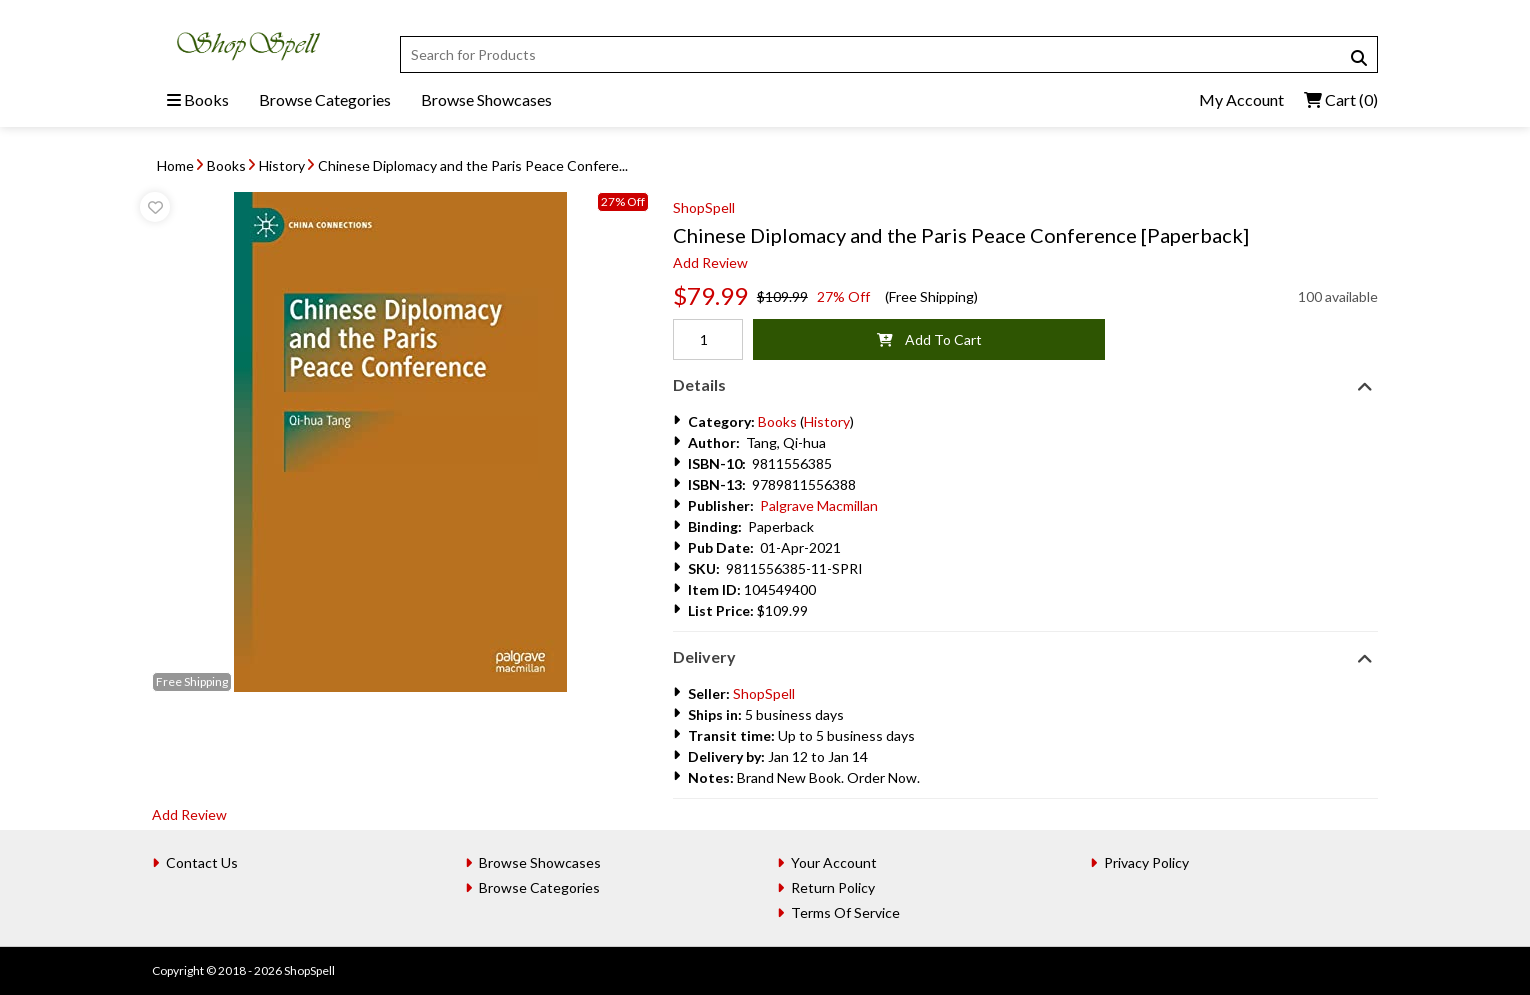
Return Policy (833, 887)
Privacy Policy (1146, 862)
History (282, 165)
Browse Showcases (486, 99)
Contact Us (202, 862)
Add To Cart (929, 339)
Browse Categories (325, 99)
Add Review (710, 262)
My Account (1241, 99)
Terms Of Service (845, 912)
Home (175, 165)
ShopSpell (704, 207)
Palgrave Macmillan (819, 505)
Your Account (834, 862)
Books (198, 99)
